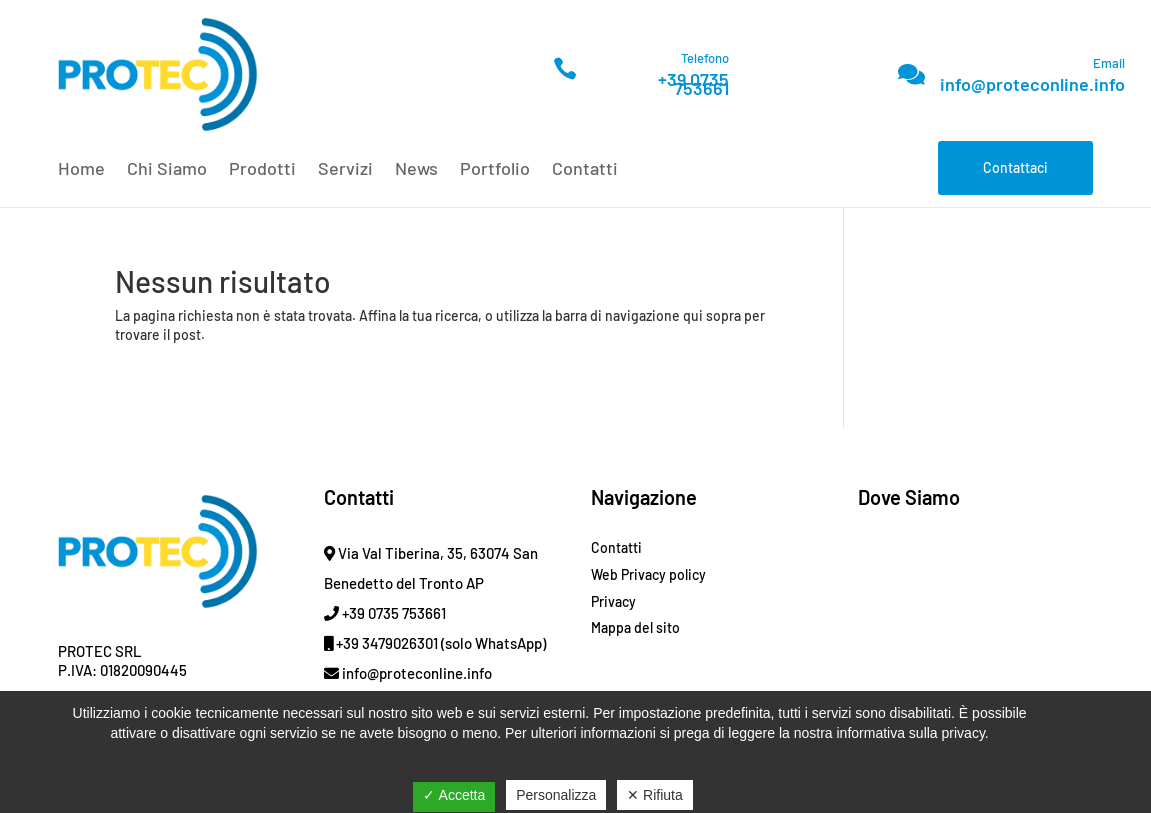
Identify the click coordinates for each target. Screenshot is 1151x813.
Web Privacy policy (648, 574)
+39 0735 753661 (693, 83)
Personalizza (556, 795)
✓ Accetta (454, 795)
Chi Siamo (167, 170)
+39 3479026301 (381, 643)
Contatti (585, 170)
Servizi (345, 170)
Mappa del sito (635, 627)
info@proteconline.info (1032, 84)
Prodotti (262, 170)
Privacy (613, 601)
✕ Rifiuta (655, 795)
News (416, 170)
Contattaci (1015, 167)
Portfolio (495, 170)
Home (81, 170)
